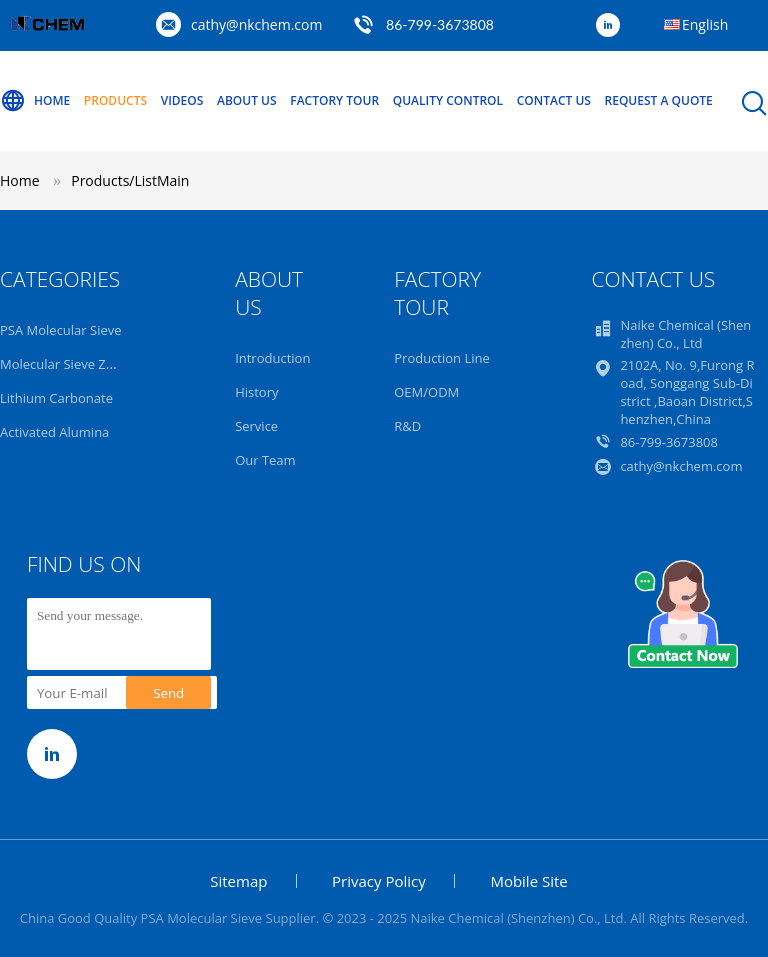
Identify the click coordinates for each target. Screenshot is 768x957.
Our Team (265, 460)
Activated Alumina (54, 432)
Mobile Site (528, 881)
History (256, 392)
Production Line (442, 358)
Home (35, 101)
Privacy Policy (379, 881)
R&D (407, 426)
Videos (182, 100)
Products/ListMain (130, 180)
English (705, 24)
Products (115, 100)
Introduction (272, 358)
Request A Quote (659, 100)
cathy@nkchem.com (256, 24)
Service (256, 426)
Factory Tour (334, 100)
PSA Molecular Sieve (61, 330)
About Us (247, 100)
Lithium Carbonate (56, 398)
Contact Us (554, 100)
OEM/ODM (426, 392)
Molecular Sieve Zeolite (69, 364)
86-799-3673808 (440, 24)
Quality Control (448, 100)
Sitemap (238, 881)
